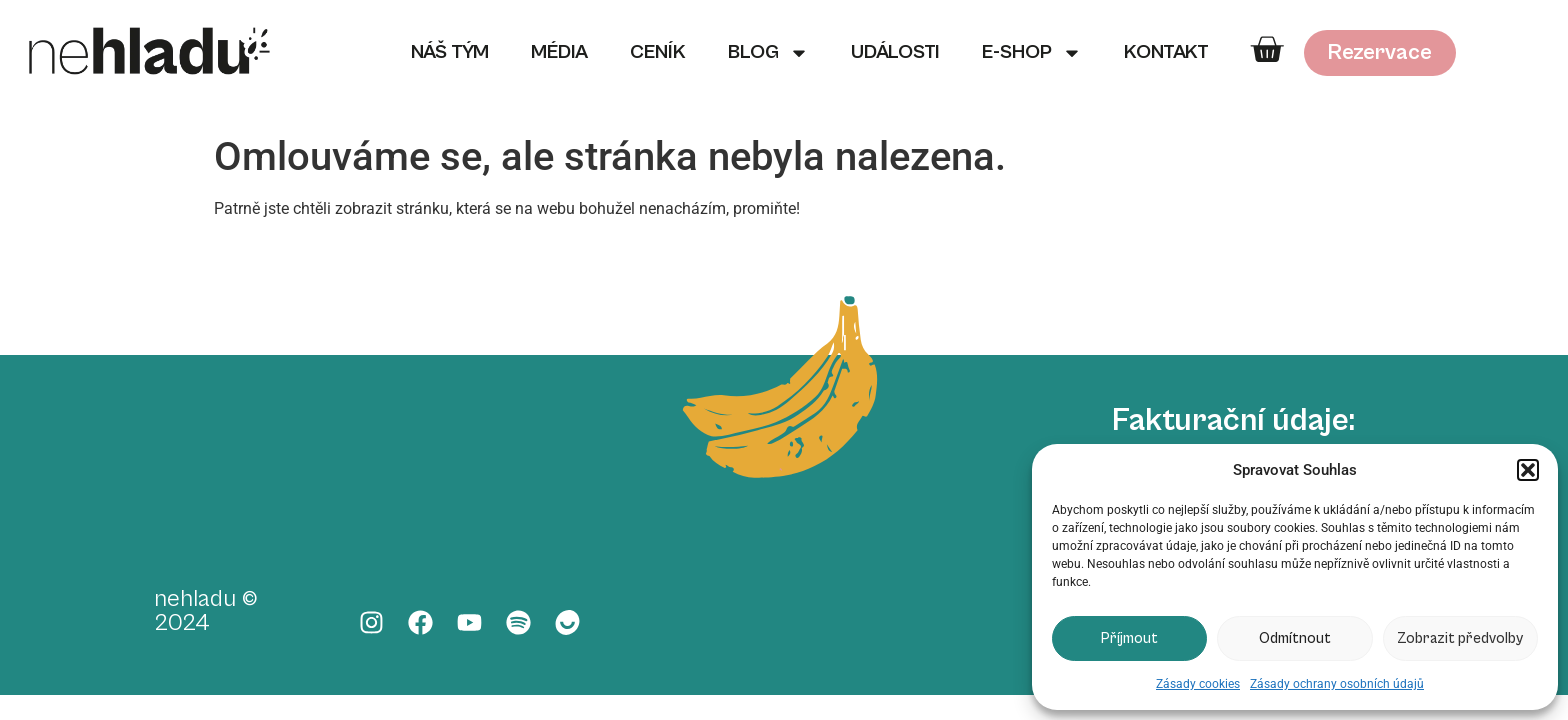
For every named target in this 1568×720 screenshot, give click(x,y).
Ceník (658, 52)
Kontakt (1166, 52)
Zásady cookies (1198, 684)
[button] (1528, 470)
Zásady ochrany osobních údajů (1337, 684)
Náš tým (450, 52)
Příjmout (1129, 638)
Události (895, 52)
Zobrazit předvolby (1460, 638)
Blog (768, 53)
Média (559, 52)
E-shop (1032, 53)
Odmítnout (1295, 638)
